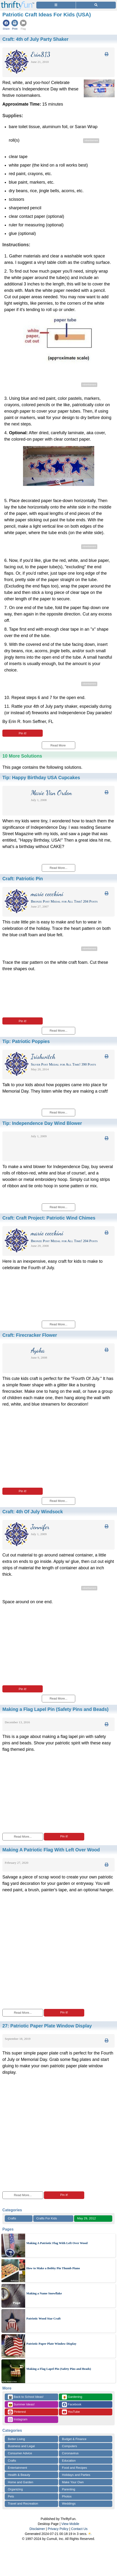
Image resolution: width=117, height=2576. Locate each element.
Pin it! (23, 733)
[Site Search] (96, 5)
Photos (66, 2496)
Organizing (15, 2489)
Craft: (35, 39)
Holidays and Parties (76, 2475)
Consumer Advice (20, 2453)
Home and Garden (20, 2482)
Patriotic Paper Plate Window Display (51, 2343)
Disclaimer (37, 2529)
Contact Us (79, 2529)
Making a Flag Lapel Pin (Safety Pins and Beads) (58, 2369)
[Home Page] (17, 3)
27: (47, 2025)
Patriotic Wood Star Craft (43, 2318)
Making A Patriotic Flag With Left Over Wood (57, 2243)
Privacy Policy (58, 2529)
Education (69, 2460)
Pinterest (17, 2411)
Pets (11, 2496)
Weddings (69, 2503)
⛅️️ (90, 2534)
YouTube (71, 2411)
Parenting (68, 2489)
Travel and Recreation (23, 2503)
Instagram (17, 2419)
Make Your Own (73, 2482)
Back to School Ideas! (25, 2396)
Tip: (41, 777)
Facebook (71, 2404)
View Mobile (70, 2524)
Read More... (23, 1836)
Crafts (12, 2218)
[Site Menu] (56, 5)
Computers (69, 2446)
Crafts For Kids (46, 2218)
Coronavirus (70, 2453)
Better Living (16, 2439)
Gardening (72, 2396)
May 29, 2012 (86, 2218)
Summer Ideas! (21, 2404)
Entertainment (17, 2467)
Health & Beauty (19, 2475)
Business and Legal (21, 2446)
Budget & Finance (74, 2439)
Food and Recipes (74, 2467)
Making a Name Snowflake (44, 2293)
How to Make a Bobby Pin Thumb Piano (53, 2268)
